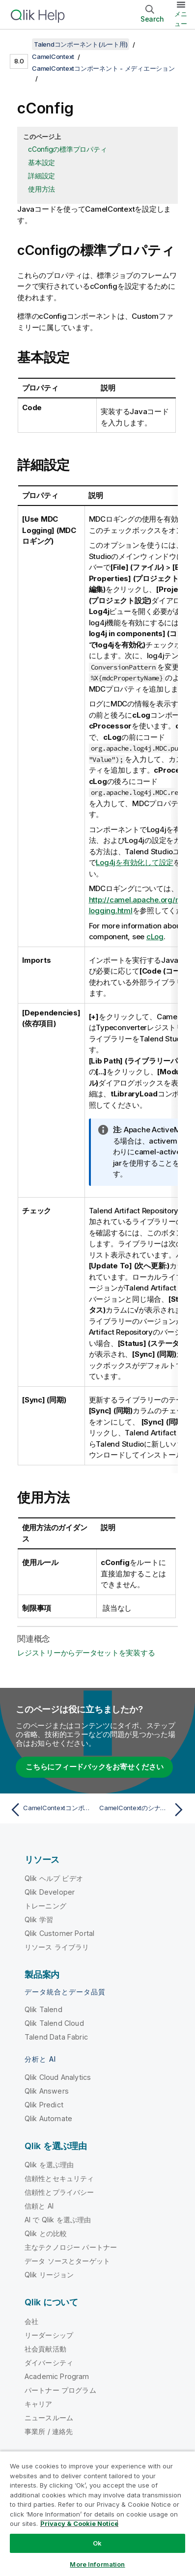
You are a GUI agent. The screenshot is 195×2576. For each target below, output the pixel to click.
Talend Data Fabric (56, 2037)
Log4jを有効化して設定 (134, 862)
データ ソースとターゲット (67, 2261)
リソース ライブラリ (57, 1947)
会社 (31, 2321)
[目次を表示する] (19, 44)
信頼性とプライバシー (59, 2192)
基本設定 (41, 162)
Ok (97, 2543)
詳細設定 (41, 175)
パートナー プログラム (60, 2390)
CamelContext (53, 56)
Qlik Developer (50, 1892)
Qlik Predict (44, 2104)
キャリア (39, 2404)
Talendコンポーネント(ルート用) (80, 44)
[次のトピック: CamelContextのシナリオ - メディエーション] (143, 1809)
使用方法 (41, 189)
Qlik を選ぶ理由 (49, 2164)
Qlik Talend (43, 2009)
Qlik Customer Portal (59, 1933)
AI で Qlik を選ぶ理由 (58, 2219)
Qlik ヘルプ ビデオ (54, 1878)
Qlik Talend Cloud (54, 2023)
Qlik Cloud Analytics (58, 2077)
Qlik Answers (47, 2091)
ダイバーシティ (49, 2362)
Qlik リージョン (49, 2274)
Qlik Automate (48, 2118)
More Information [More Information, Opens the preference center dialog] (97, 2564)
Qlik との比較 (46, 2233)
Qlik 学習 (39, 1919)
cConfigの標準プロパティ (67, 149)
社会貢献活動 (45, 2349)
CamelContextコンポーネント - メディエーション (103, 68)
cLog (155, 936)
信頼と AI (39, 2206)
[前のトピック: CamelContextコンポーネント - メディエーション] (51, 1809)
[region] (97, 2513)
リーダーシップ (49, 2335)
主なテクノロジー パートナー (71, 2247)
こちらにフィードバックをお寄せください (94, 1766)
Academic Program (57, 2376)
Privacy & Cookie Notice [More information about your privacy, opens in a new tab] (79, 2523)
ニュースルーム (49, 2417)
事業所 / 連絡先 (49, 2431)
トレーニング (45, 1906)
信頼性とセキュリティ (59, 2178)
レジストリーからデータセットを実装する (86, 1652)
